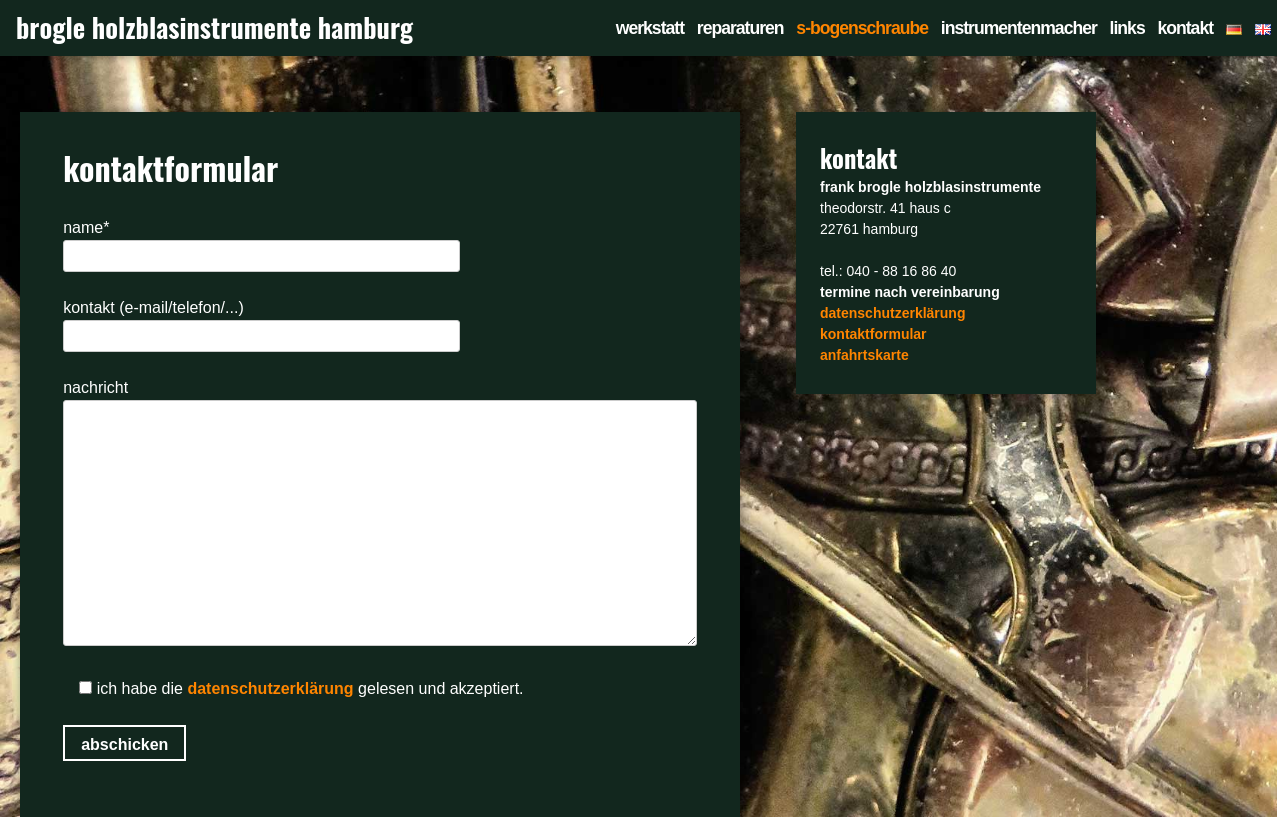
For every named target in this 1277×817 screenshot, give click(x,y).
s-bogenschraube (862, 28)
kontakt (1185, 28)
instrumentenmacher (1019, 28)
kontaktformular (873, 334)
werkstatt (650, 28)
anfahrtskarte (864, 355)
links (1127, 28)
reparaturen (740, 28)
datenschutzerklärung (270, 688)
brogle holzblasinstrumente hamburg (214, 27)
